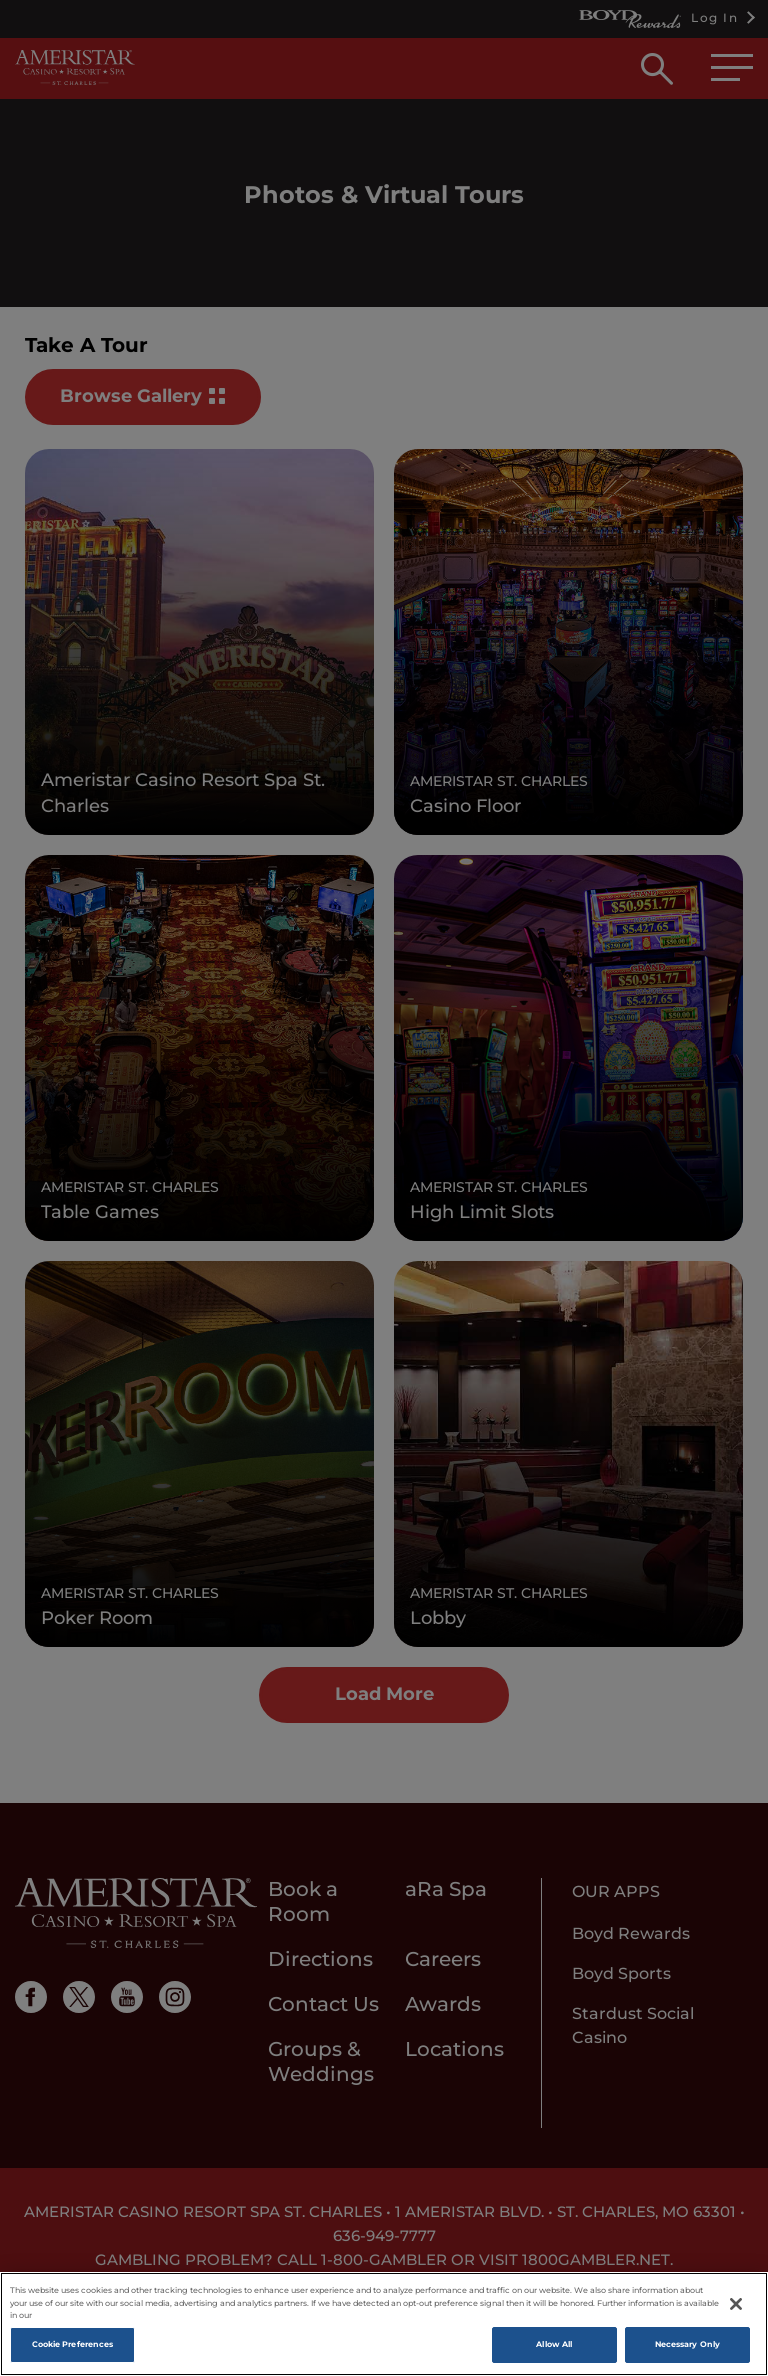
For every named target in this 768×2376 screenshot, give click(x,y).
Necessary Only (687, 2344)
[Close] (736, 2304)
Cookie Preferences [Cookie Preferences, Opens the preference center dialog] (72, 2344)
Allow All (554, 2344)
